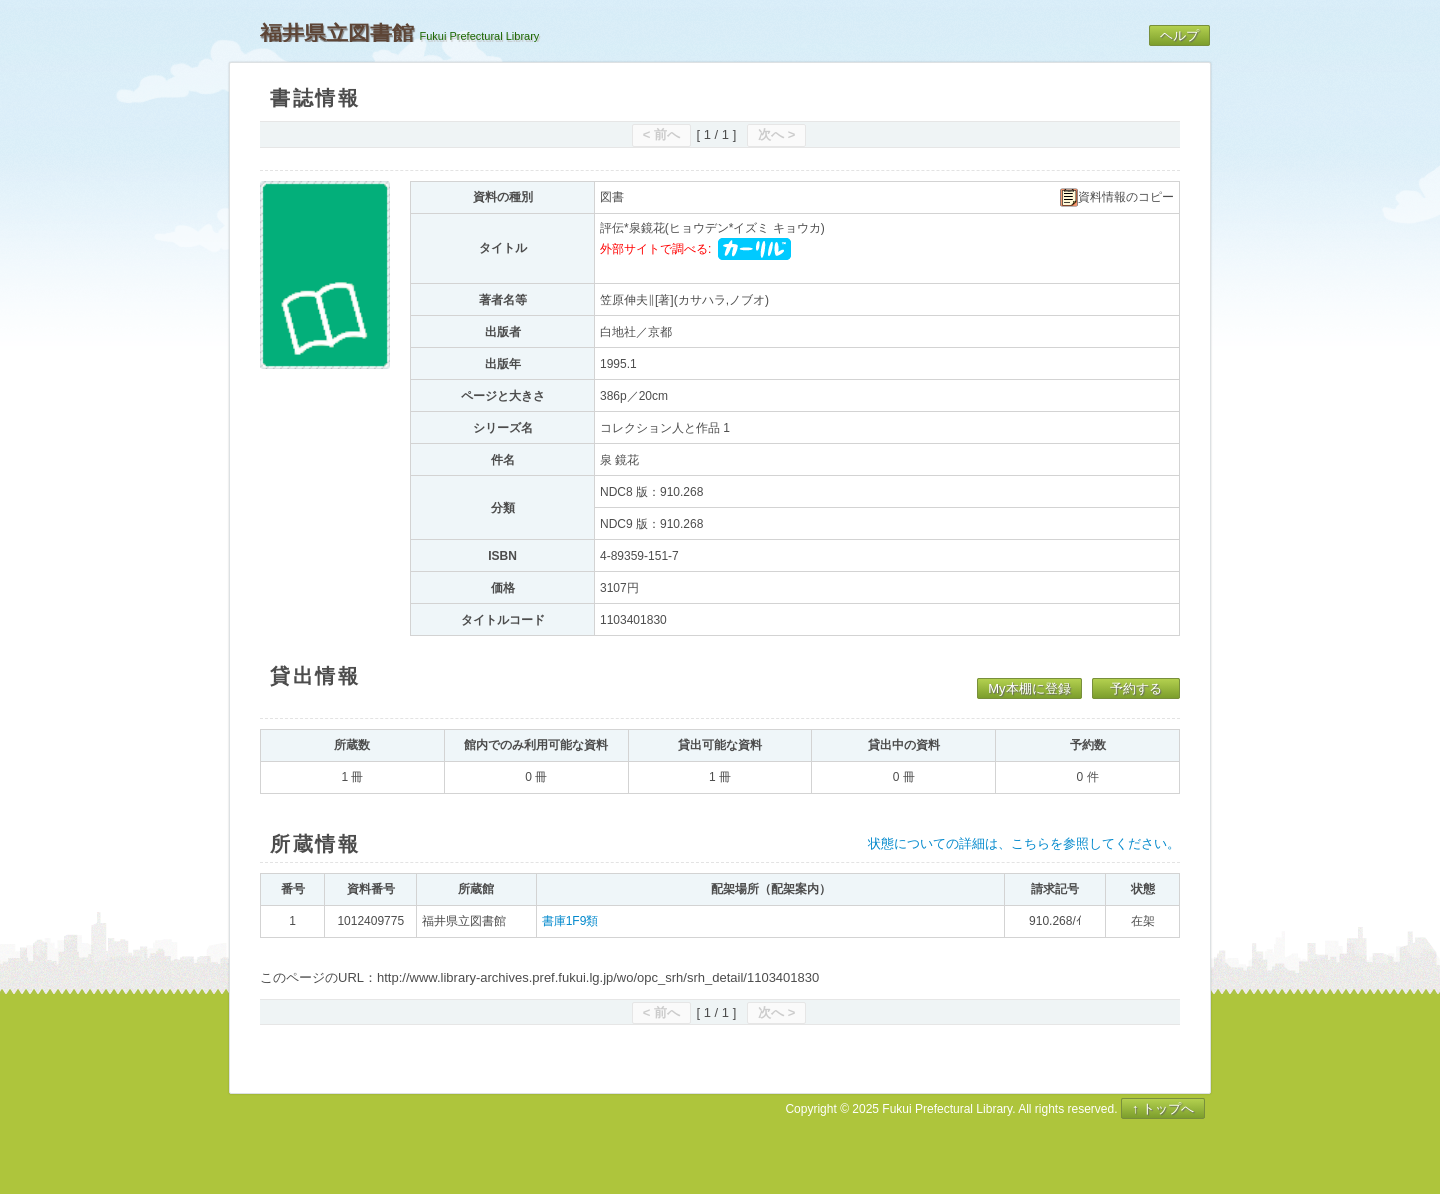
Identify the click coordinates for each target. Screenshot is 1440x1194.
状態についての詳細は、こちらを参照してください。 (1024, 843)
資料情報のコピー (1117, 197)
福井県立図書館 (337, 33)
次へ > (776, 134)
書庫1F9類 (570, 921)
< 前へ (661, 134)
